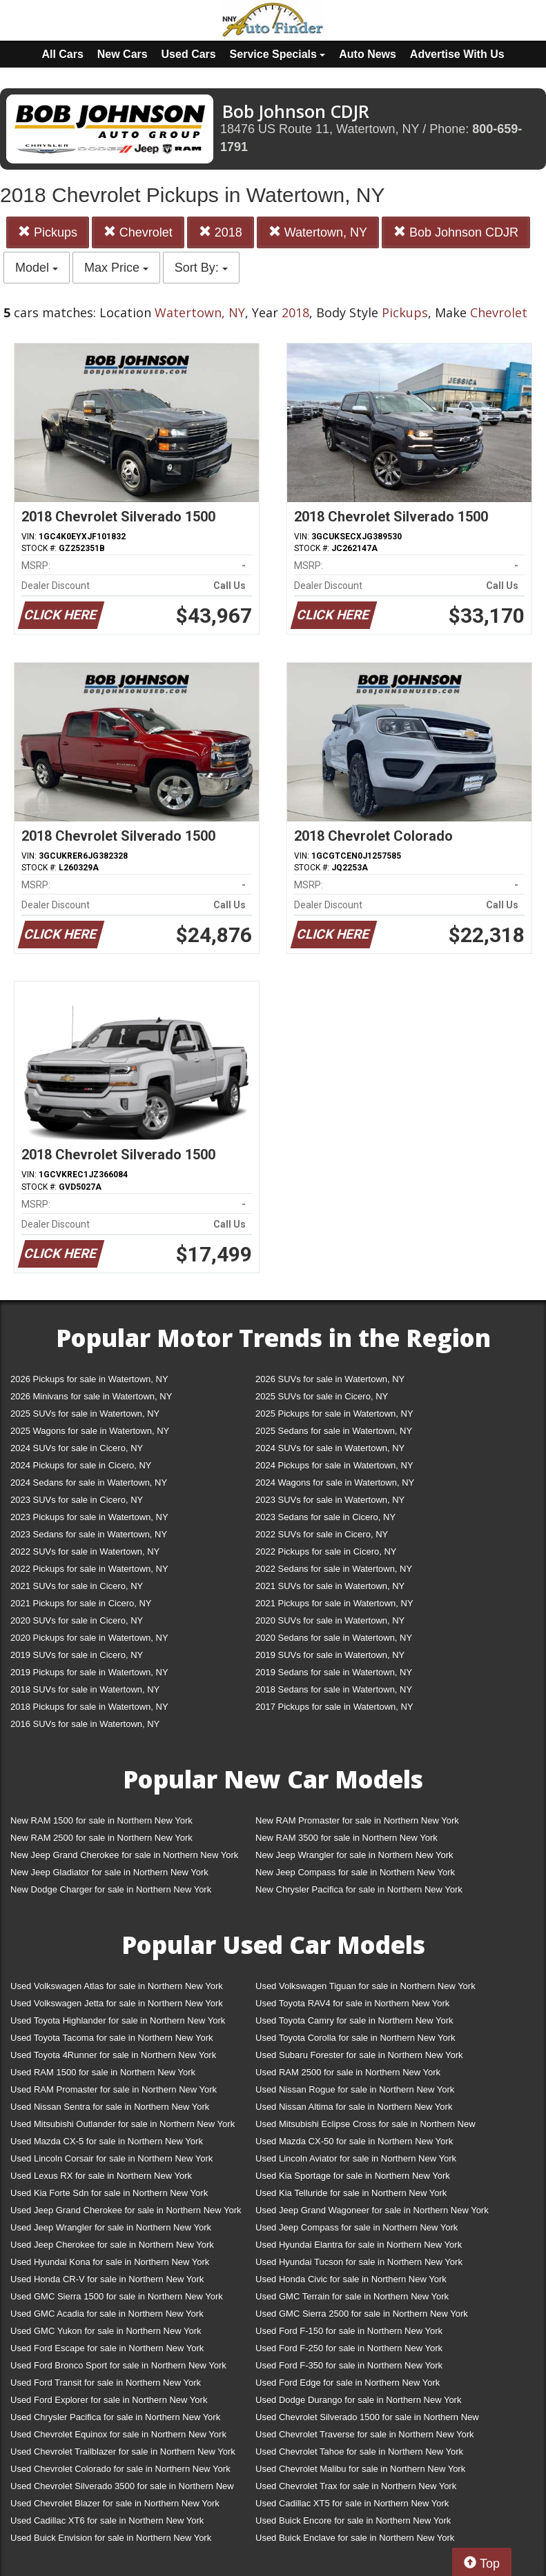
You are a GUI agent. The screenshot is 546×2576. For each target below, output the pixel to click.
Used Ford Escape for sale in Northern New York (107, 2348)
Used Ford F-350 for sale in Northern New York (348, 2365)
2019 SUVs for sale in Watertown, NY (329, 1655)
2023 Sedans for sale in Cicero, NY (325, 1517)
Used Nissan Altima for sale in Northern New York (353, 2106)
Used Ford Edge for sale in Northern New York (347, 2382)
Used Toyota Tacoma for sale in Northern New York (111, 2038)
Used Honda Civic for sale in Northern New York (351, 2279)
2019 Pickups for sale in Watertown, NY (89, 1672)
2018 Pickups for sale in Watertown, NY (89, 1706)
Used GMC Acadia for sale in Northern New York (107, 2313)
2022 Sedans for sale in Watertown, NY (333, 1569)
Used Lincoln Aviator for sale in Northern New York (355, 2158)
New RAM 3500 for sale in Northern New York (346, 1838)
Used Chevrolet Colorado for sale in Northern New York (120, 2469)
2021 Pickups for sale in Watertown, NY (334, 1603)
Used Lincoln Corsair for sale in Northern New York (111, 2158)
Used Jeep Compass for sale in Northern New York (356, 2227)
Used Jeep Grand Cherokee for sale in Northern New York (126, 2210)
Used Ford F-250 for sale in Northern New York (348, 2348)
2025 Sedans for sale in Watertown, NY (333, 1431)
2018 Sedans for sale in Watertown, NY (333, 1689)
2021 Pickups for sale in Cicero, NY (80, 1603)
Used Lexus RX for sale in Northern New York (101, 2175)
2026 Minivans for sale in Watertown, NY (91, 1396)
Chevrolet (138, 232)
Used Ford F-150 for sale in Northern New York (348, 2331)
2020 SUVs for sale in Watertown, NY (329, 1620)
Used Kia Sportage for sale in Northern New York (352, 2175)
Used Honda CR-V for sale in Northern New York (107, 2279)
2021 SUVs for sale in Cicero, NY (76, 1586)
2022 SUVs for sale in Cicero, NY (321, 1534)
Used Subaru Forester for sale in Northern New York (359, 2055)
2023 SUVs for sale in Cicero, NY (76, 1500)
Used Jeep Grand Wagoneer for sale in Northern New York (372, 2210)
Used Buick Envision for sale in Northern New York (110, 2538)
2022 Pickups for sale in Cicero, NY (325, 1551)
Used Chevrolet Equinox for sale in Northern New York (118, 2434)
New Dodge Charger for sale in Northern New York (110, 1889)
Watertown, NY (318, 232)
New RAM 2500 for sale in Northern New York (101, 1838)
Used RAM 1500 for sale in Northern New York (102, 2072)
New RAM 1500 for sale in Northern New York (101, 1820)
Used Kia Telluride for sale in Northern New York (351, 2193)
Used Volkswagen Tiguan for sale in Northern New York (365, 1986)
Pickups (47, 232)
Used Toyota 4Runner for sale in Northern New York (113, 2055)
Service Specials (278, 54)
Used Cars (189, 54)
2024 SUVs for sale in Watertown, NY (329, 1448)
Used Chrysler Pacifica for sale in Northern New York (115, 2417)
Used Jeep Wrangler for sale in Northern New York (110, 2227)
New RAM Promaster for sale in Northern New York (357, 1820)
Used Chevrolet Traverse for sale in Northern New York (364, 2434)
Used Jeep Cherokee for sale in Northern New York (112, 2244)
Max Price (116, 267)
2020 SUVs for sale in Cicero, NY (76, 1620)
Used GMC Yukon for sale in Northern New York (106, 2331)
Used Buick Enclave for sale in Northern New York (354, 2538)
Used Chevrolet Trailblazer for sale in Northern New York (122, 2451)
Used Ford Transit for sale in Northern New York (105, 2382)
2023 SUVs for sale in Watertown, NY (329, 1500)
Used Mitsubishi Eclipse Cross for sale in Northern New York (365, 2127)
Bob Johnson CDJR (455, 232)
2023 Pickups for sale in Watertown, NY (89, 1517)
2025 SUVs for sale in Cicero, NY (321, 1396)
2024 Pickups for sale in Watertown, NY (334, 1465)
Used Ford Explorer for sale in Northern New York (108, 2400)
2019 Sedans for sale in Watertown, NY (333, 1672)
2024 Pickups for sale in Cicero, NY (80, 1465)
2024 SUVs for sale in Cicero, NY (76, 1448)
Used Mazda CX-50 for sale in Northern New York (354, 2141)
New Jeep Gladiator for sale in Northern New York (109, 1872)
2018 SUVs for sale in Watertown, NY (84, 1689)
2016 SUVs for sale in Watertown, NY (84, 1724)
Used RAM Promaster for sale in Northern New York (113, 2089)
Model (36, 267)
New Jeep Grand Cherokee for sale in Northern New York (124, 1855)
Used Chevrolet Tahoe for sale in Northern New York (359, 2451)
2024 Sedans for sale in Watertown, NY (88, 1482)
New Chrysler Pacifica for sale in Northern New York (358, 1889)
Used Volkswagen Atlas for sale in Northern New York (116, 1986)
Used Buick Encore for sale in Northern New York (353, 2520)
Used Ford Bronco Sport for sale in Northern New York (118, 2365)
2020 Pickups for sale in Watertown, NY (89, 1638)
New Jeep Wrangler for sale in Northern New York (354, 1855)
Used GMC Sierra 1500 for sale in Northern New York (116, 2296)
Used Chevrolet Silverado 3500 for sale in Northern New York (122, 2489)
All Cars (62, 54)
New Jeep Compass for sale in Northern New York (355, 1872)
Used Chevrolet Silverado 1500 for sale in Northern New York (367, 2420)
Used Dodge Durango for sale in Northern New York (358, 2400)
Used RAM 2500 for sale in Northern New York (347, 2072)
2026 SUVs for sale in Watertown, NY (329, 1379)
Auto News (367, 54)
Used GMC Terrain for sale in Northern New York (352, 2296)
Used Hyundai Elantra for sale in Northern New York (358, 2244)
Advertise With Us (457, 54)
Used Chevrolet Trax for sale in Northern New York (355, 2486)
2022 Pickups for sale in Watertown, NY (89, 1569)
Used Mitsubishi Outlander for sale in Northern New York (122, 2124)
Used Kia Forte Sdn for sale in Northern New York (109, 2193)
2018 (220, 232)
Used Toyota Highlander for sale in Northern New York (117, 2020)
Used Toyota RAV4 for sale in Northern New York (352, 2003)
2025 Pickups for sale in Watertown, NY (334, 1413)
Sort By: (201, 267)
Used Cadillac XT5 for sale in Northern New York (352, 2503)
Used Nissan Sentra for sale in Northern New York (109, 2106)
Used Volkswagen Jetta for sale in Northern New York (116, 2003)
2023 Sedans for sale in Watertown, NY (88, 1534)
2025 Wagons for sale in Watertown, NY (89, 1431)
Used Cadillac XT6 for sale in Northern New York (107, 2520)
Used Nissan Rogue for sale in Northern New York (354, 2089)
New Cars (122, 54)
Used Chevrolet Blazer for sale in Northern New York (115, 2503)
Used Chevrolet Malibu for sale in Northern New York (360, 2469)
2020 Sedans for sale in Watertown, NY (333, 1638)
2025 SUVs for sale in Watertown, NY (84, 1413)
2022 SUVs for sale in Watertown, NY (84, 1551)
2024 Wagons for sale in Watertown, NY (334, 1482)
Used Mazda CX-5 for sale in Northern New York (106, 2141)
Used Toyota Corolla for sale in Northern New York (355, 2038)
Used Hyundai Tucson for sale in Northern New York (358, 2262)
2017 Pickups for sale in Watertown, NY (334, 1706)
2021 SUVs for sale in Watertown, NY (329, 1586)
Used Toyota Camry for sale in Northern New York (354, 2020)
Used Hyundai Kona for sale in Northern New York (109, 2262)
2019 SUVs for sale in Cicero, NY (76, 1655)
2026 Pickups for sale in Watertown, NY (89, 1379)
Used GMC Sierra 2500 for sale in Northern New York (361, 2313)
